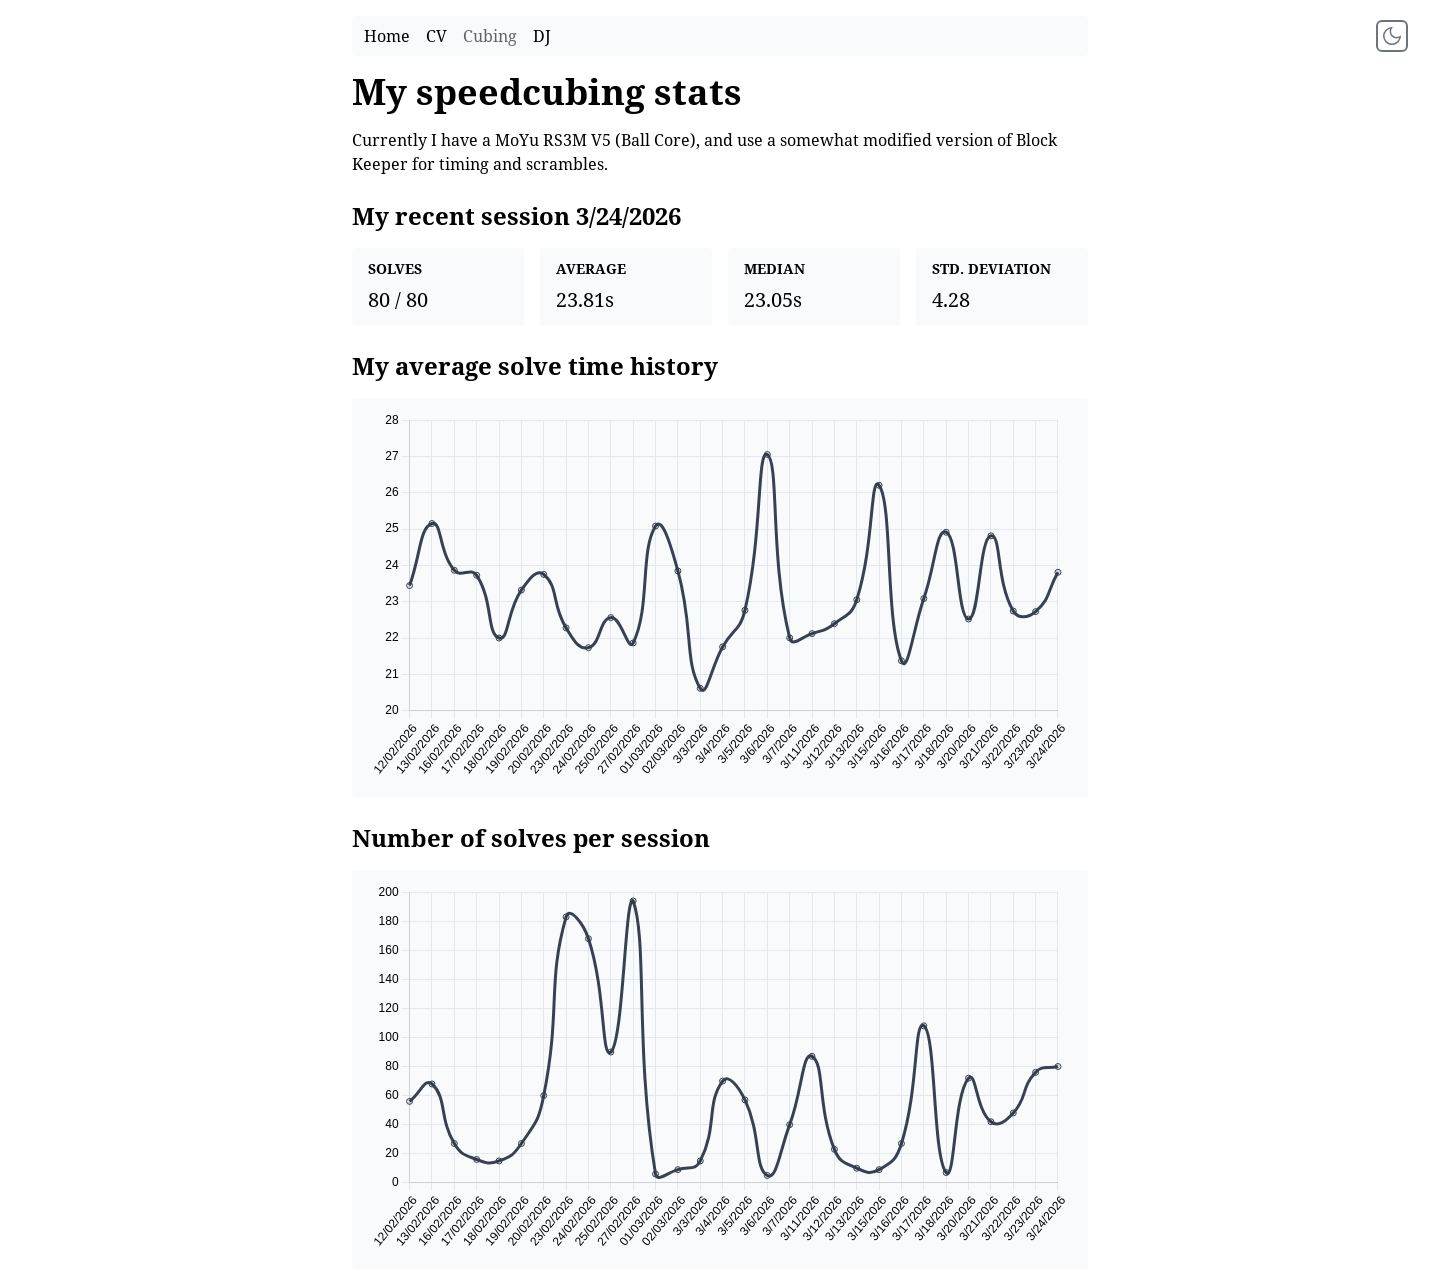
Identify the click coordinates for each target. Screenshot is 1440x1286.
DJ (542, 36)
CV (436, 36)
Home (387, 36)
